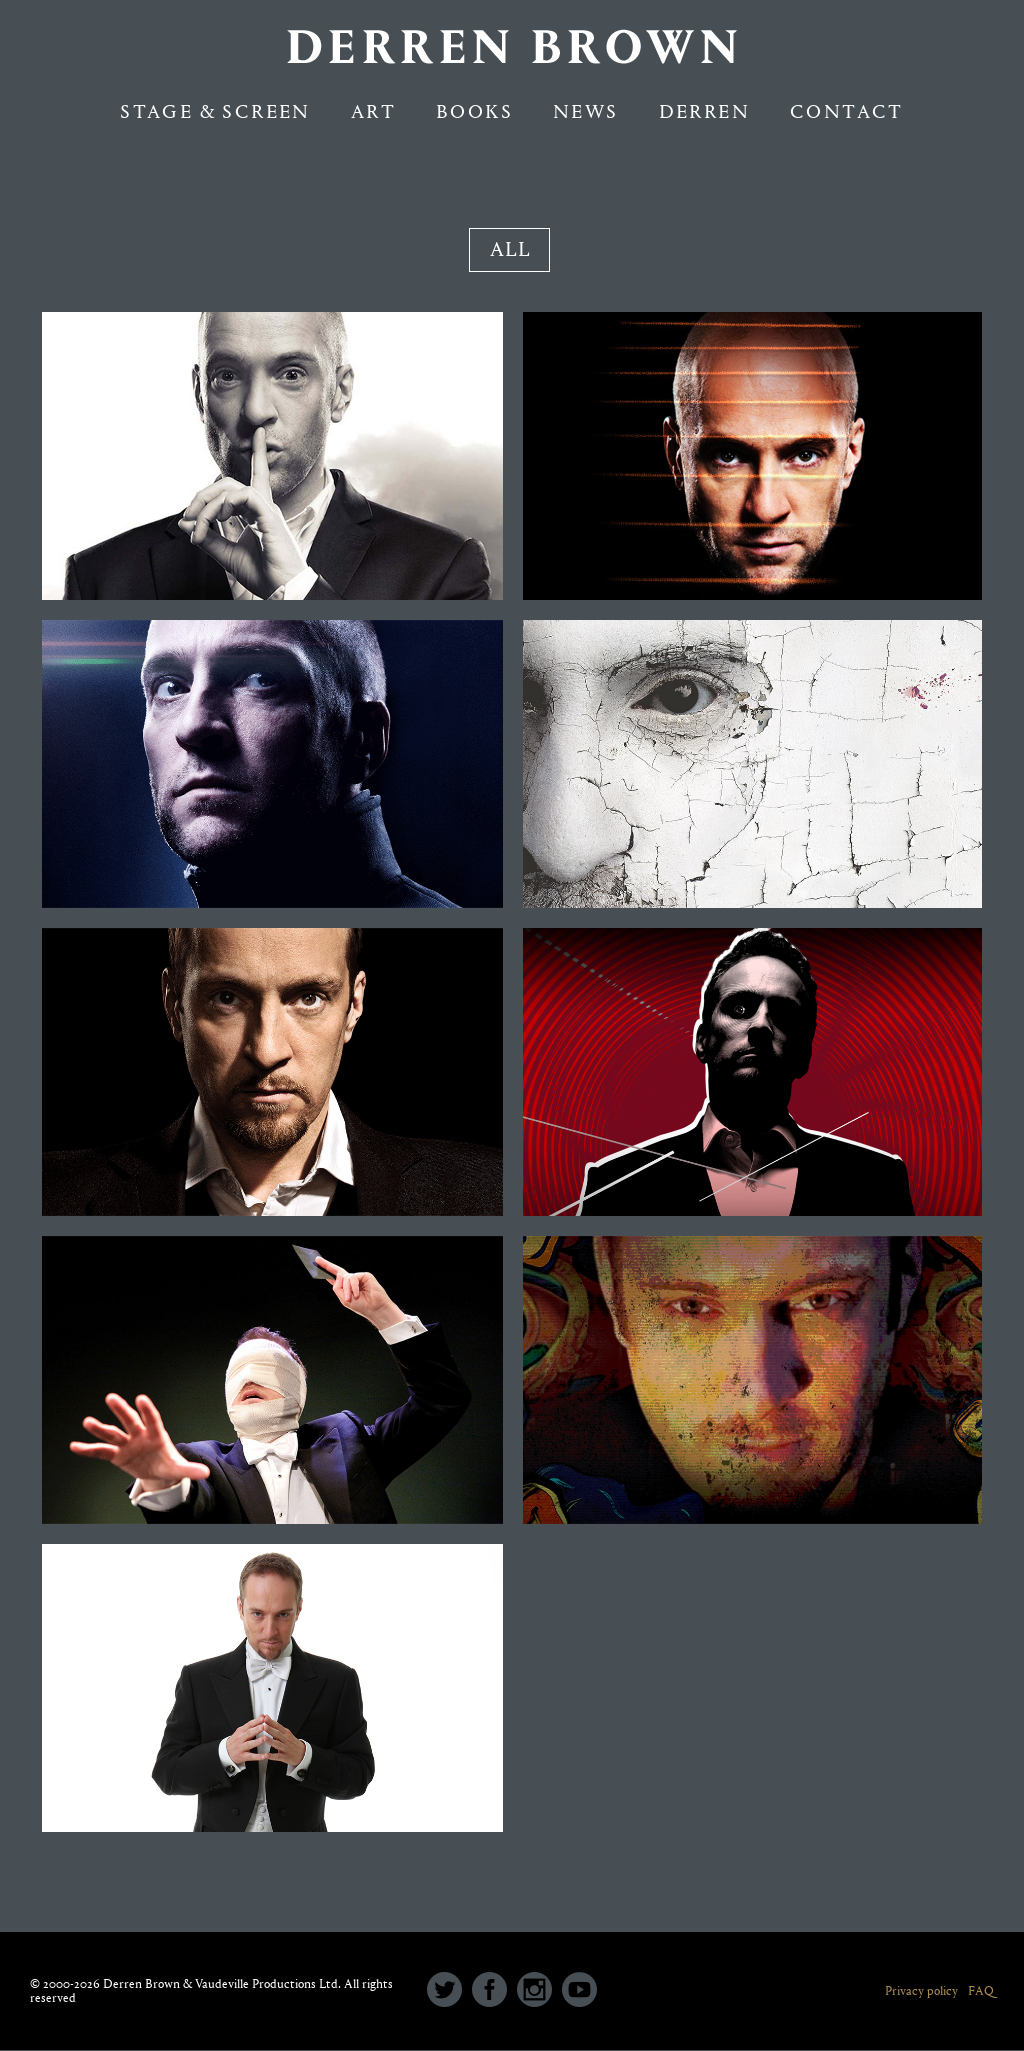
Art (373, 111)
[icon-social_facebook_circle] (494, 1991)
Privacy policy (921, 1990)
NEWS (586, 111)
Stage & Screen (215, 111)
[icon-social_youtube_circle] (579, 1991)
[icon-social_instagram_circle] (539, 1991)
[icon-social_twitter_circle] (449, 1991)
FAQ (981, 1990)
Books (474, 111)
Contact (847, 111)
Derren (704, 111)
